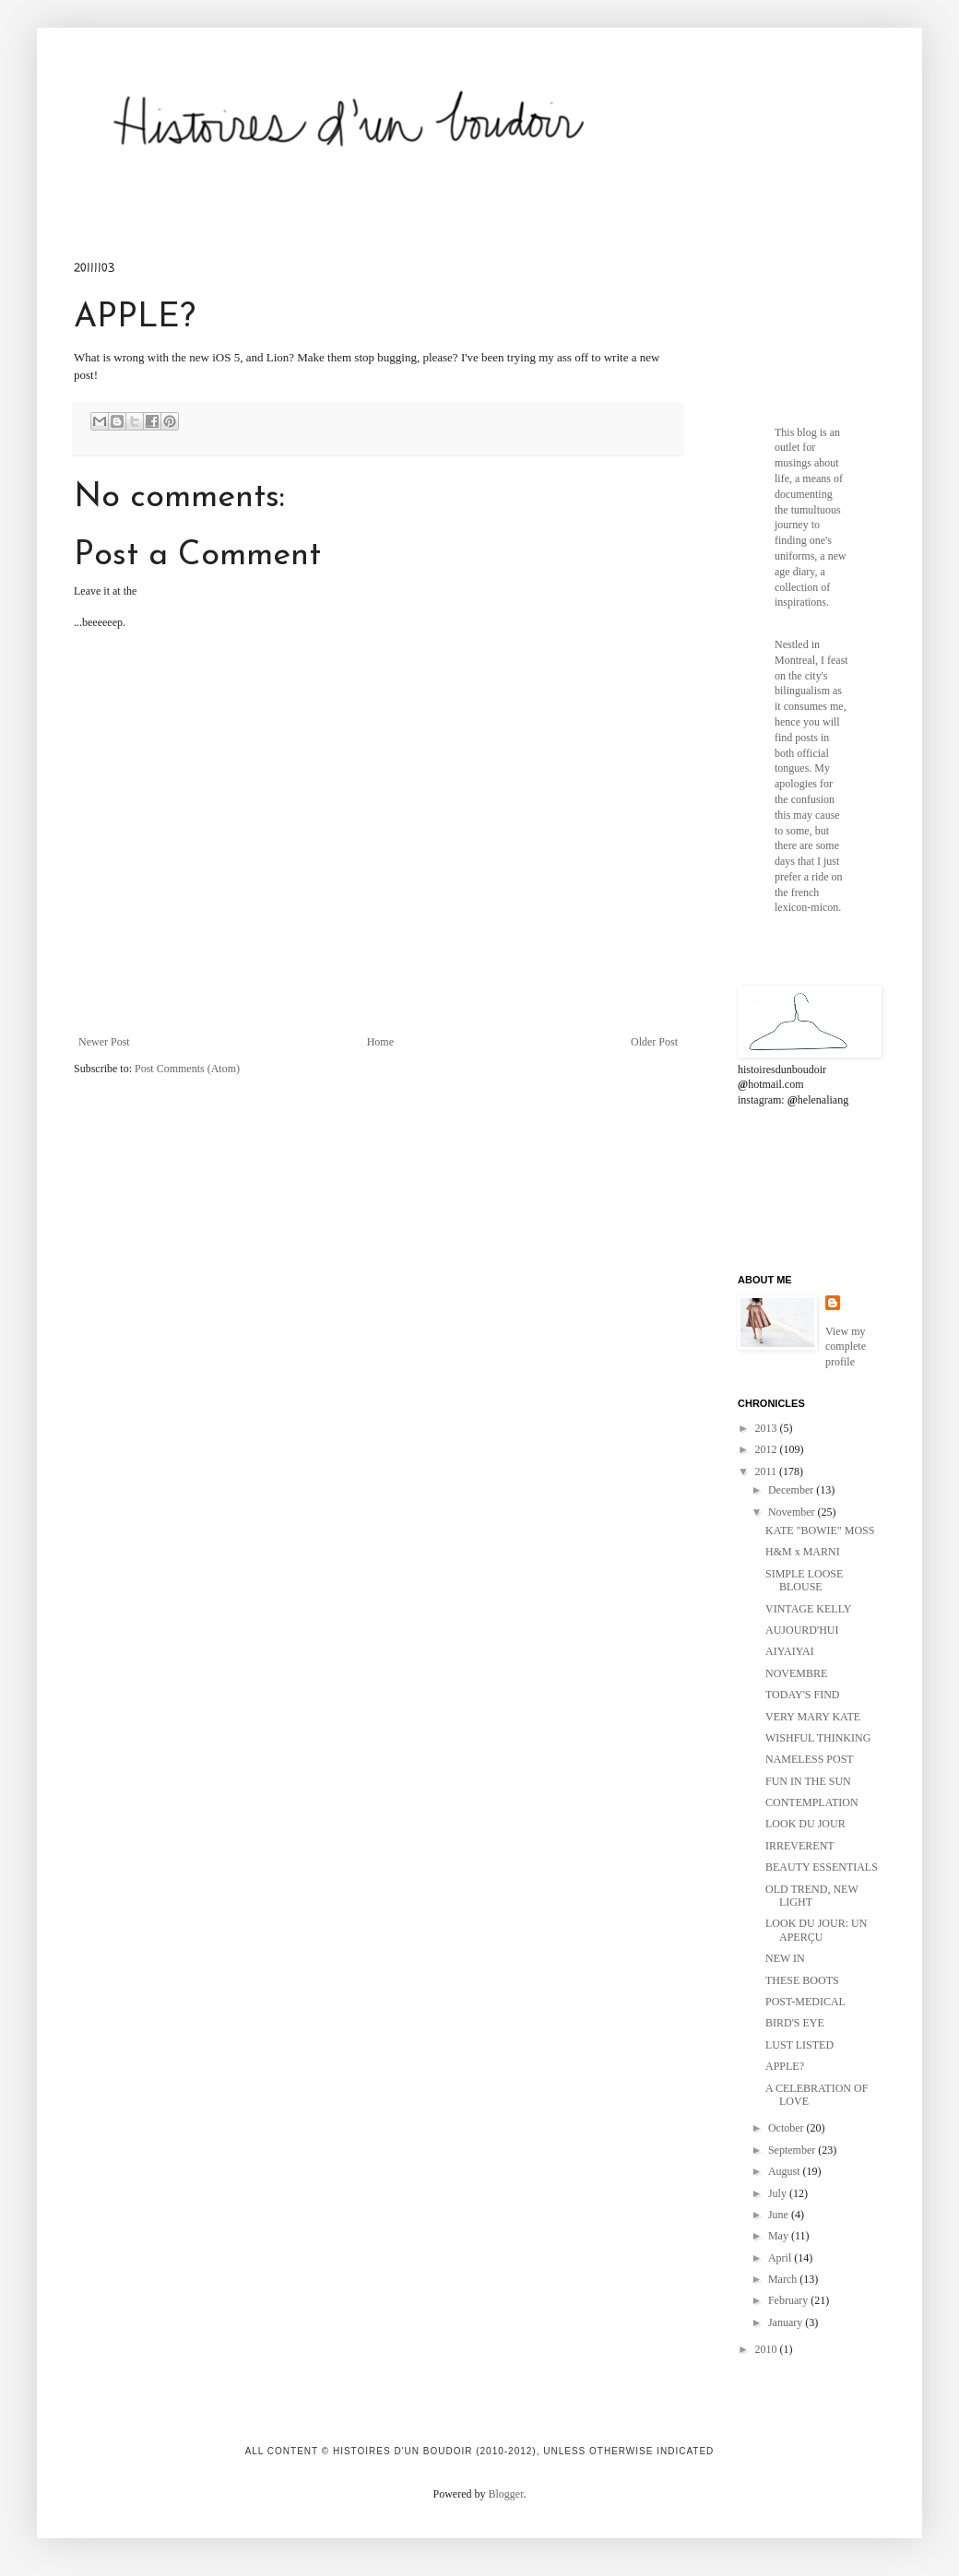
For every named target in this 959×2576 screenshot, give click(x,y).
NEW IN (785, 1958)
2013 (767, 1428)
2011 (767, 1471)
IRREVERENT (800, 1845)
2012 (767, 1449)
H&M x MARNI (802, 1551)
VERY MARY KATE (812, 1716)
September (793, 2150)
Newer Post (104, 1041)
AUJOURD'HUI (802, 1630)
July (778, 2193)
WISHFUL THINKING (817, 1737)
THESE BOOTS (802, 1980)
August (785, 2171)
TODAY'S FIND (802, 1694)
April (781, 2257)
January (786, 2322)
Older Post (654, 1041)
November (793, 1512)
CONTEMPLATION (811, 1802)
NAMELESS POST (809, 1759)
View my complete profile (845, 1347)
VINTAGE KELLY (808, 1608)
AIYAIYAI (789, 1651)
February (789, 2300)
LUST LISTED (799, 2044)
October (787, 2127)
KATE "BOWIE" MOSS (819, 1530)
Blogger (506, 2493)
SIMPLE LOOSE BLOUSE (804, 1580)
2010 (767, 2349)
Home (380, 1041)
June (779, 2214)
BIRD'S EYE (794, 2022)
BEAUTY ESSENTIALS (821, 1867)
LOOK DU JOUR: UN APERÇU (816, 1930)
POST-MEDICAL (805, 2001)
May (779, 2235)
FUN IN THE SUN (808, 1781)
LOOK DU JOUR (805, 1823)
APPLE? (784, 2066)
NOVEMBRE (796, 1673)
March (783, 2279)
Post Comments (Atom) (187, 1068)
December (792, 1489)
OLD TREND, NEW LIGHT (811, 1895)
